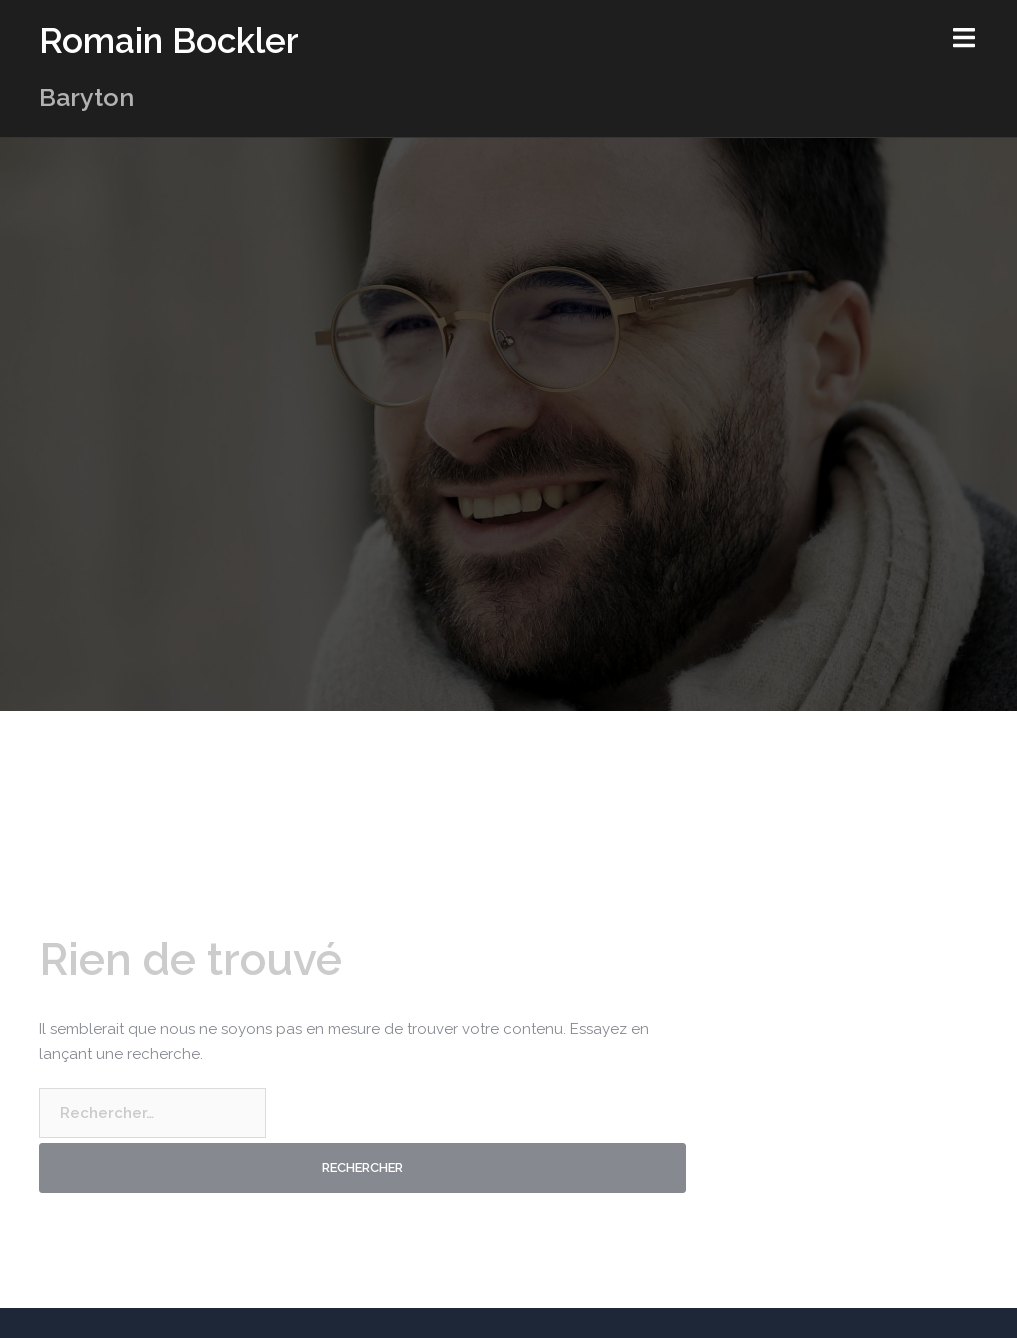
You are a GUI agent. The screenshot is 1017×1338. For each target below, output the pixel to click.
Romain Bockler (169, 40)
